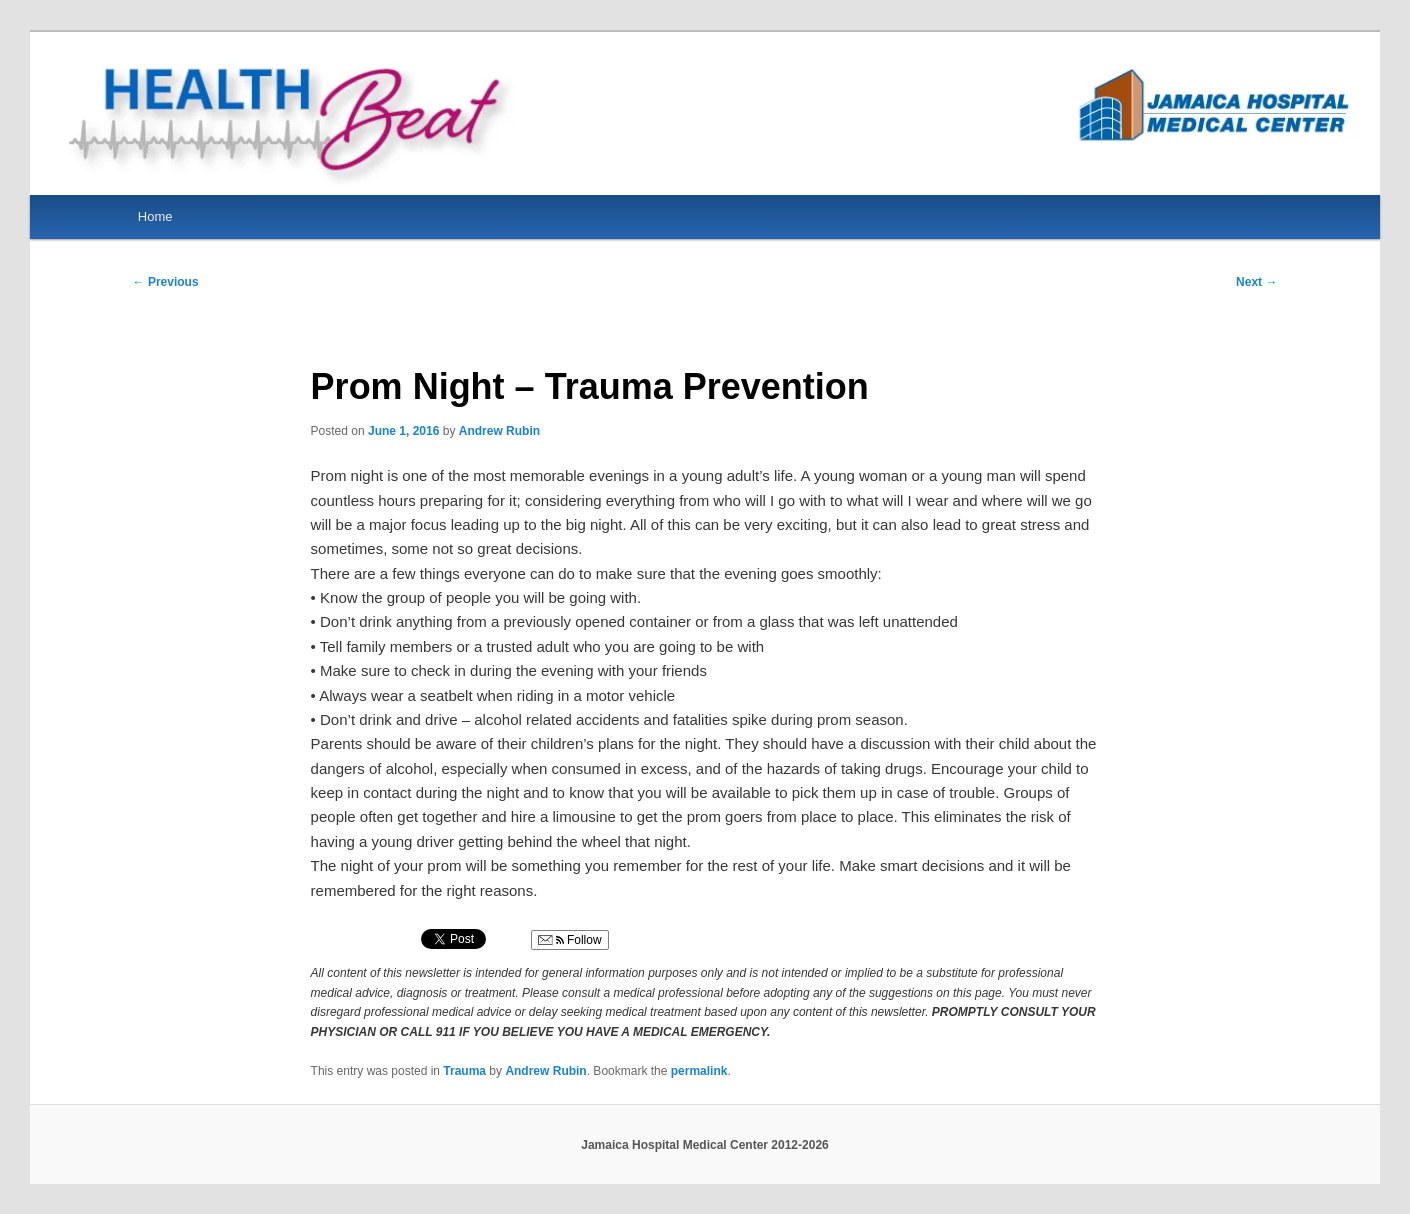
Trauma (464, 1071)
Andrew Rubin (499, 431)
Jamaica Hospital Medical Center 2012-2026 (704, 1145)
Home (155, 216)
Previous (166, 282)
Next (1256, 282)
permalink (699, 1071)
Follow (570, 940)
